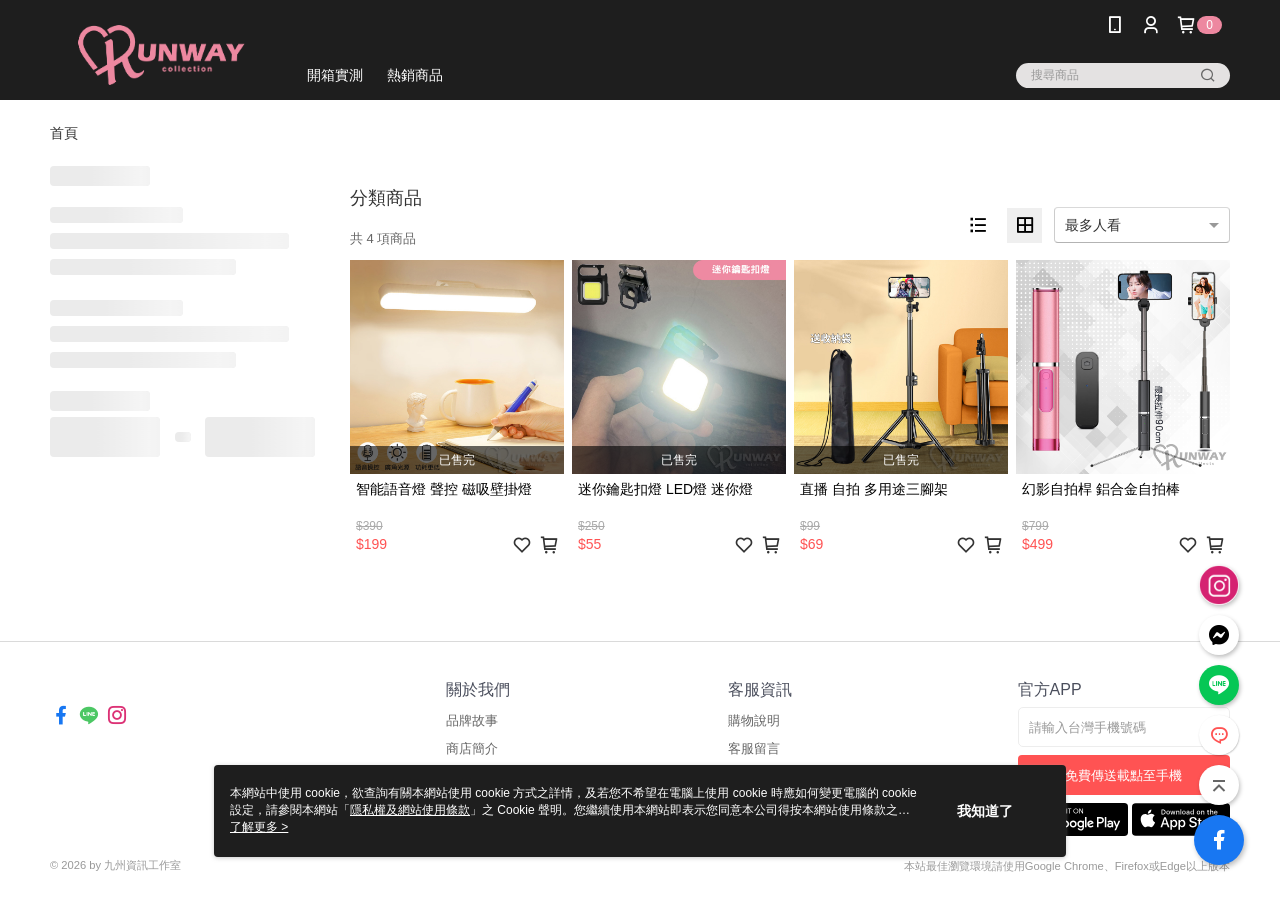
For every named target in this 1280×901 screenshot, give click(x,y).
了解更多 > (259, 827)
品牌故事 (472, 720)
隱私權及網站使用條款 (410, 810)
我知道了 (985, 811)
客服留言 (754, 748)
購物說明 (754, 720)
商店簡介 (472, 748)
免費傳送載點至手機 (1123, 775)
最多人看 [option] (1093, 225)
